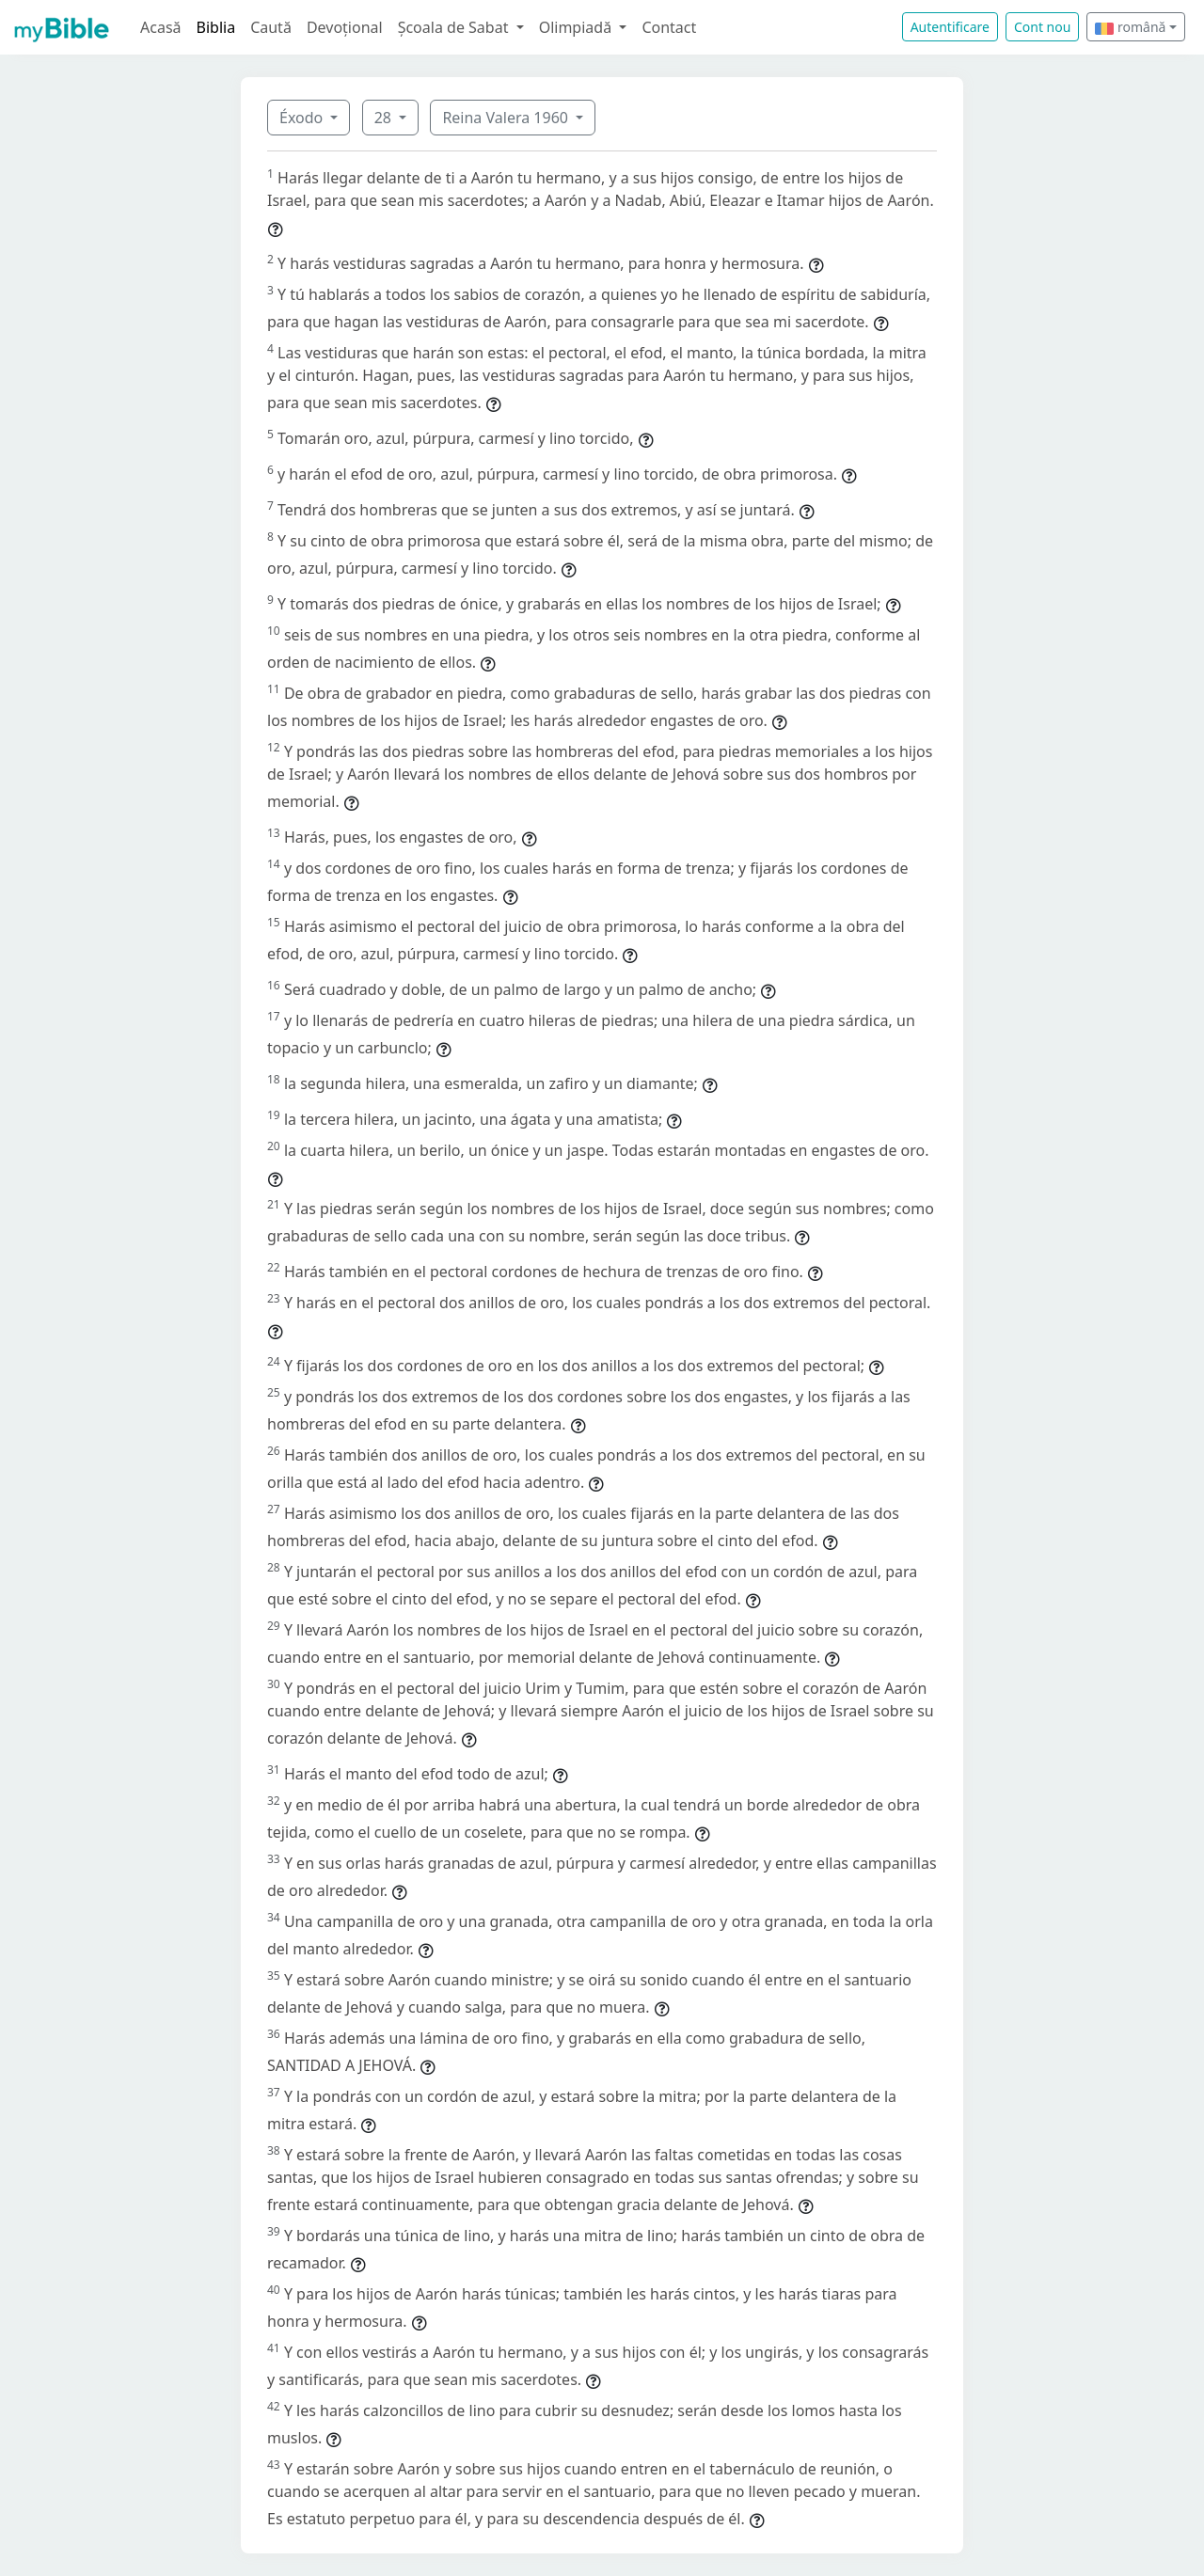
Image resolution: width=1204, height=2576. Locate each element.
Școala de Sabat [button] (455, 27)
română (1130, 27)
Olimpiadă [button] (577, 27)
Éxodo (302, 117)
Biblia (216, 27)
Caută (271, 27)
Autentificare (950, 27)
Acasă (161, 27)
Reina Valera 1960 (507, 117)
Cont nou (1042, 27)
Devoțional (345, 27)
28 (384, 117)
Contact (669, 27)
